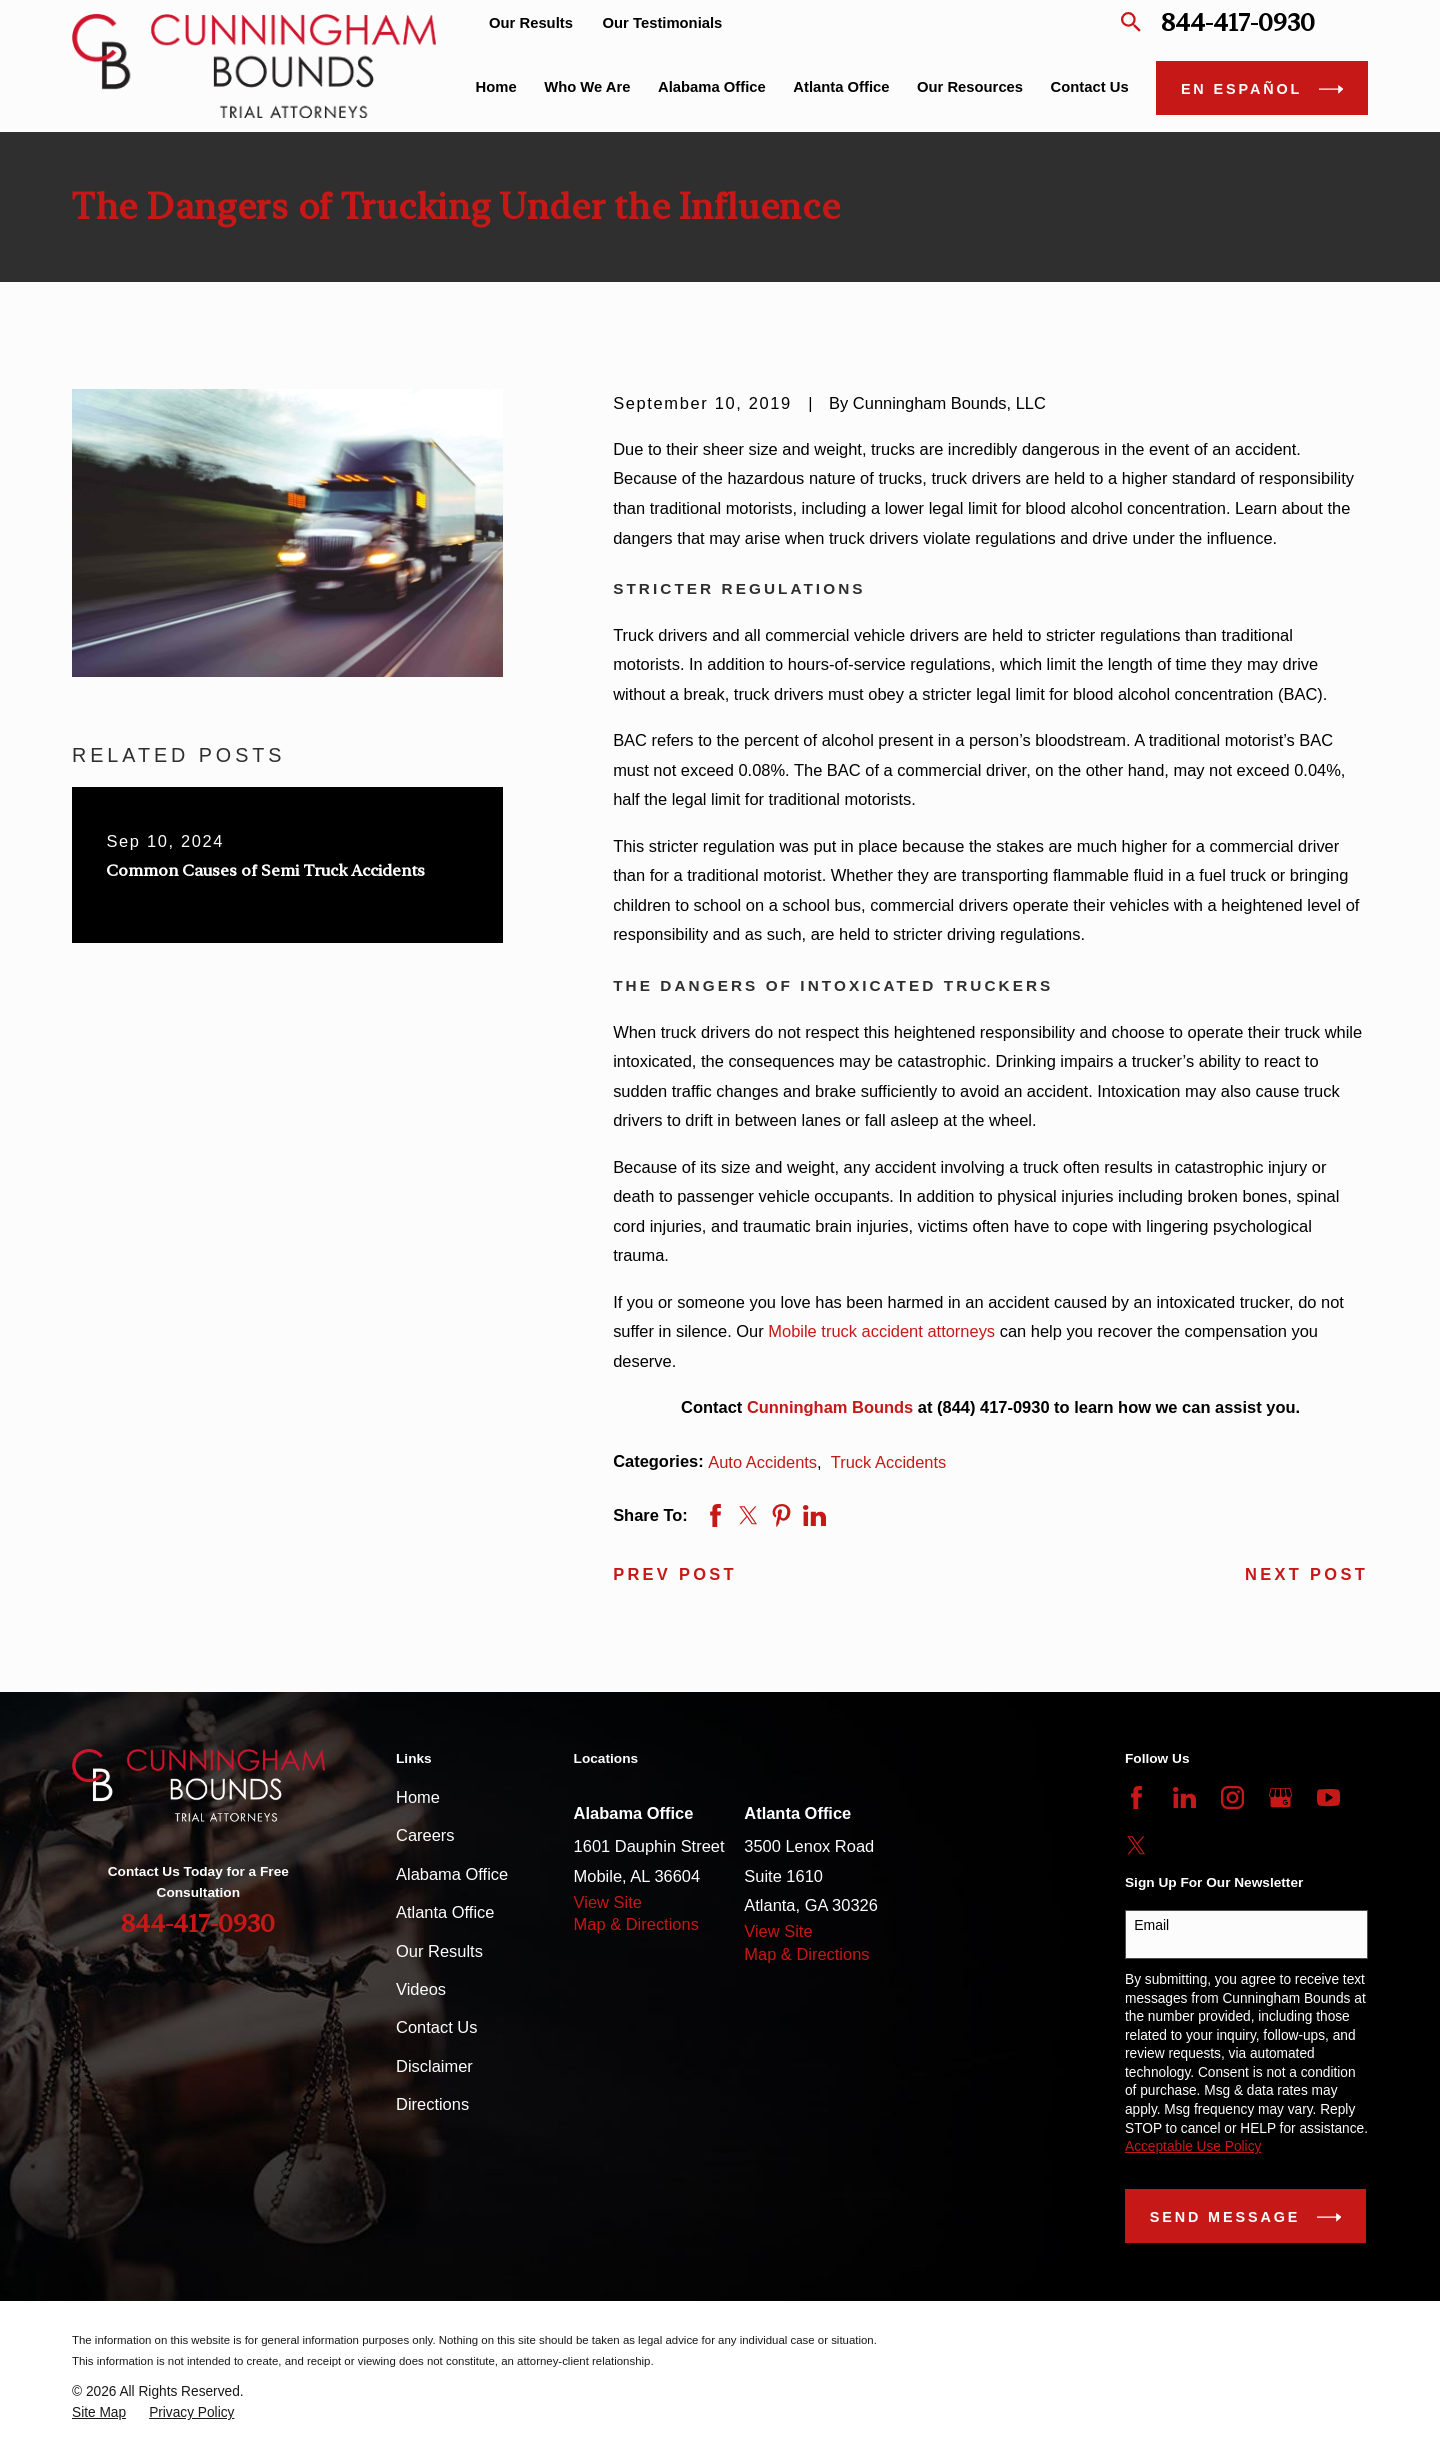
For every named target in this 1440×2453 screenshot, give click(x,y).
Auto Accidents (762, 1462)
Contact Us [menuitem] (1090, 87)
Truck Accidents (889, 1462)
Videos (421, 1989)
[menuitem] (99, 2413)
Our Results (531, 23)
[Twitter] (1136, 1845)
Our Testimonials (663, 23)
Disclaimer (434, 2066)
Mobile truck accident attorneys (881, 1331)
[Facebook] (1136, 1797)
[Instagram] (1232, 1797)
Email (1151, 1925)
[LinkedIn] (1184, 1797)
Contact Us (436, 2027)
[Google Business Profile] (1280, 1797)
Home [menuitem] (496, 87)
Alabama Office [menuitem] (712, 87)
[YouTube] (1328, 1797)
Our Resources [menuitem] (970, 87)
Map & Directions (636, 1924)
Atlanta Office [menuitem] (841, 87)
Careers (425, 1835)
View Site (608, 1902)
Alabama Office (452, 1874)
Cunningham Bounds (830, 1407)
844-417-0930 (1238, 22)
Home (418, 1797)
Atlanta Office (445, 1912)
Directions (432, 2104)
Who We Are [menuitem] (587, 87)
